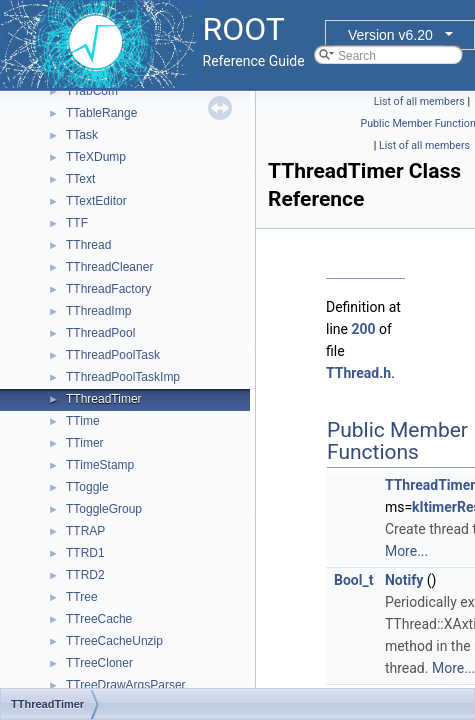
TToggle (87, 487)
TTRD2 (85, 575)
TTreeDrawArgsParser (126, 685)
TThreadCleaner (109, 267)
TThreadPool (100, 333)
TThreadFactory (108, 289)
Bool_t (353, 580)
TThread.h (358, 373)
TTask (82, 135)
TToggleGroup (104, 509)
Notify (404, 580)
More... (406, 551)
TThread (88, 245)
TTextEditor (96, 201)
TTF (77, 223)
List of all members (419, 101)
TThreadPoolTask (113, 355)
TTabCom (92, 91)
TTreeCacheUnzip (114, 641)
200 (363, 329)
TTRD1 (85, 553)
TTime (83, 421)
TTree (82, 597)
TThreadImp (98, 311)
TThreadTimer (104, 399)
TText (80, 179)
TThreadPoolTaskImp (123, 377)
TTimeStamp (100, 465)
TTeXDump (96, 157)
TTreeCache (99, 619)
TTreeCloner (99, 663)
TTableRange (101, 113)
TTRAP (85, 531)
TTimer (85, 443)
